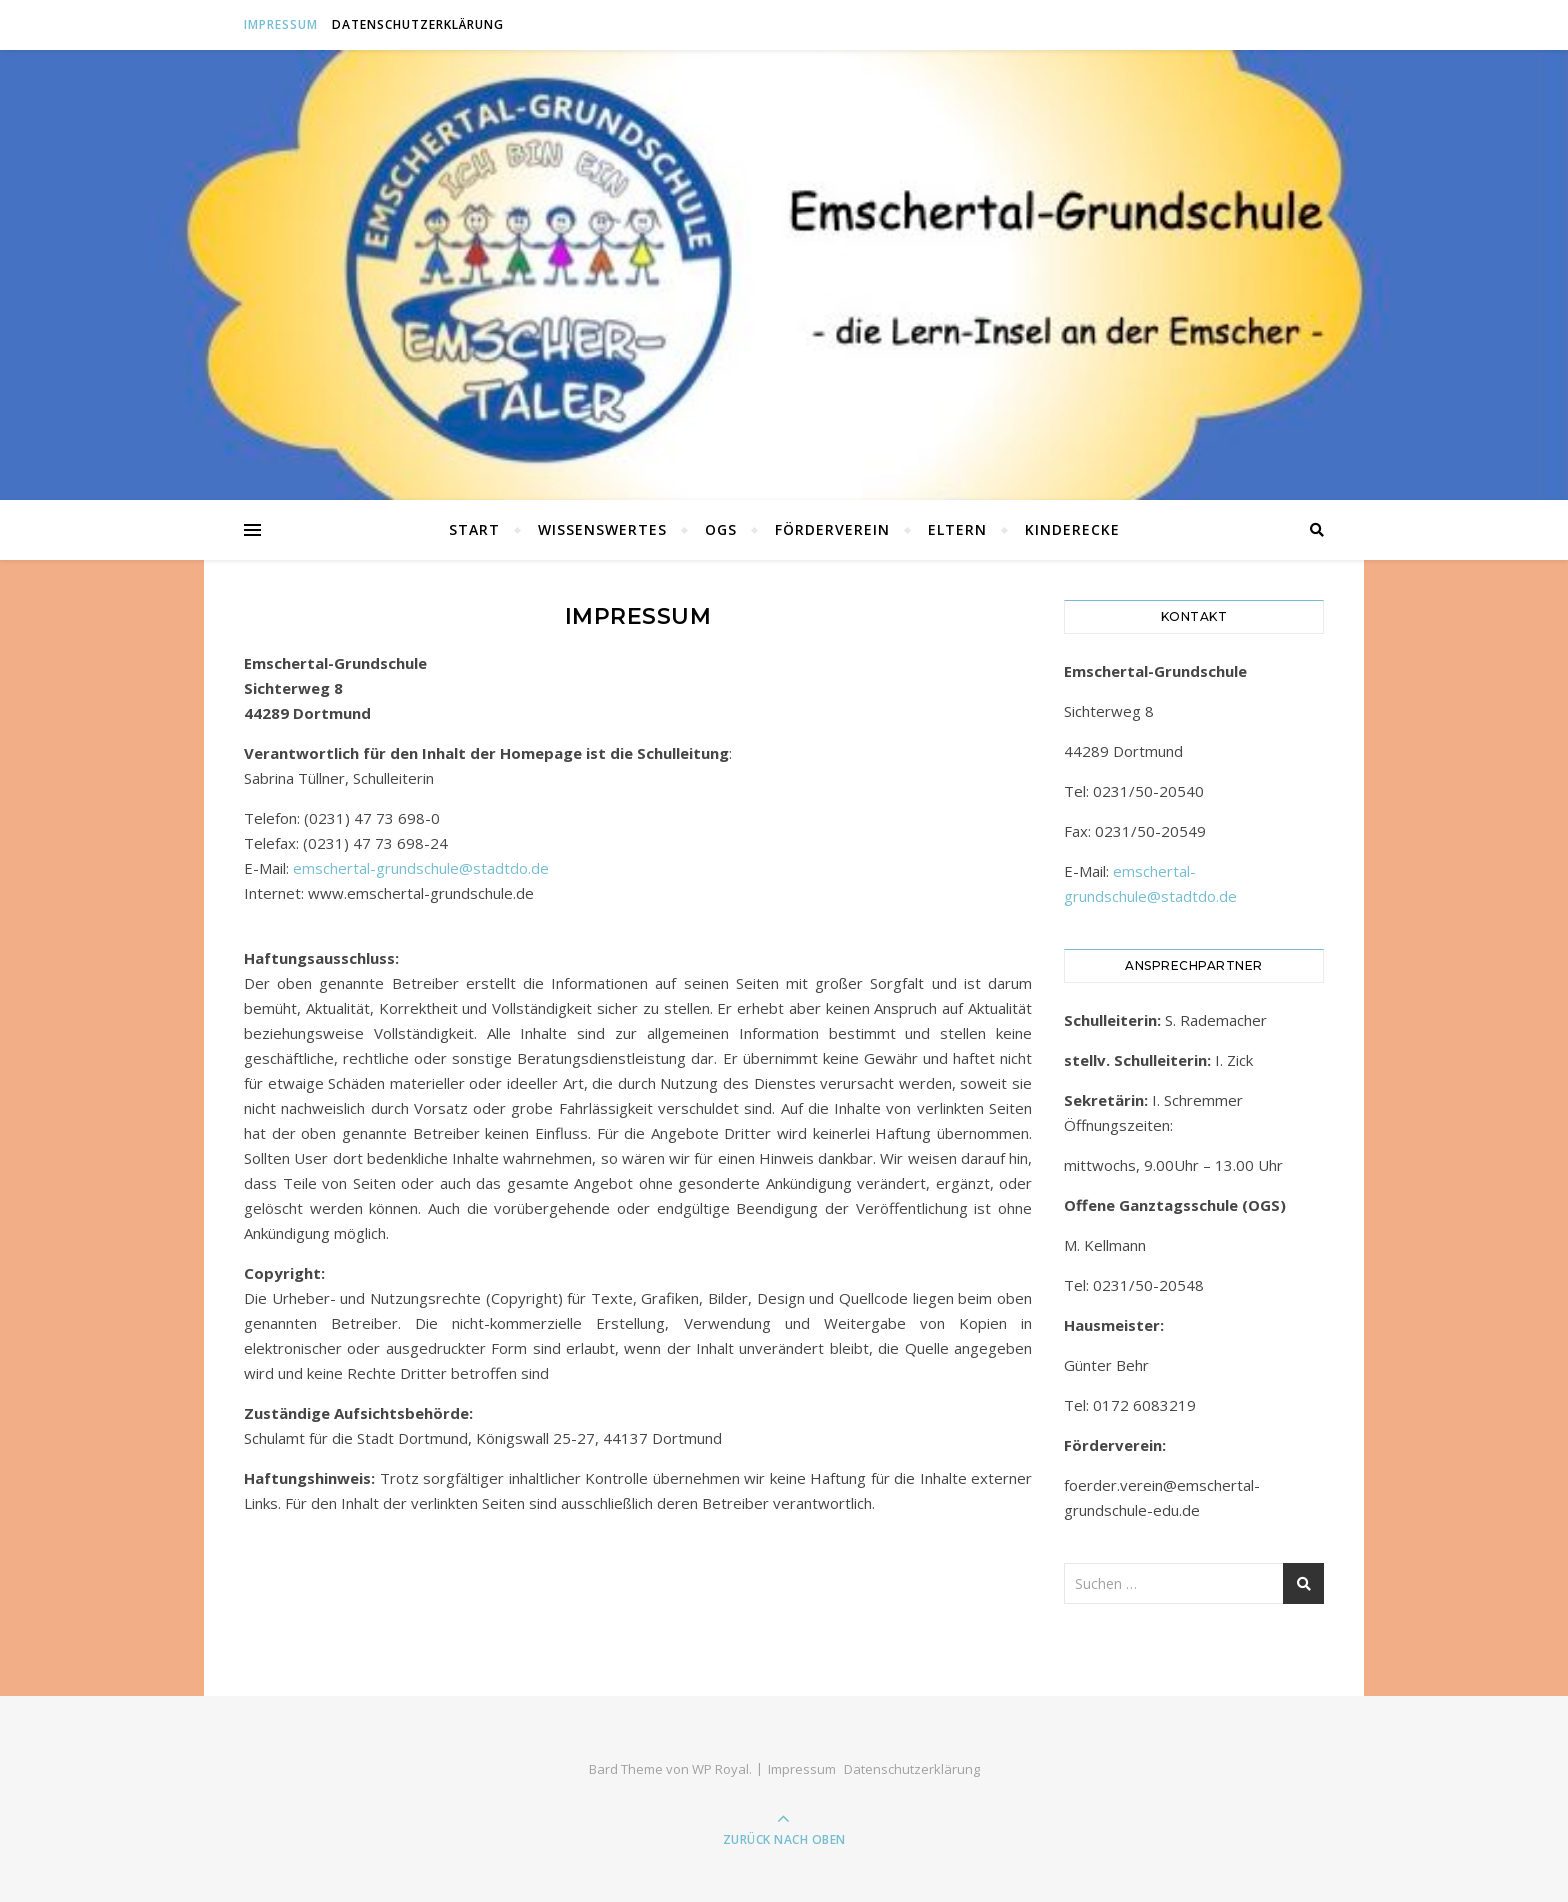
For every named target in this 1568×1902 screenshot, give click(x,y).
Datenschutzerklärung (418, 24)
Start (474, 529)
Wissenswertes (602, 529)
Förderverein (832, 529)
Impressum (281, 24)
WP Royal (720, 1769)
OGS (721, 529)
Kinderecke (1072, 529)
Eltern (957, 529)
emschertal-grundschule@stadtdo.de (421, 868)
